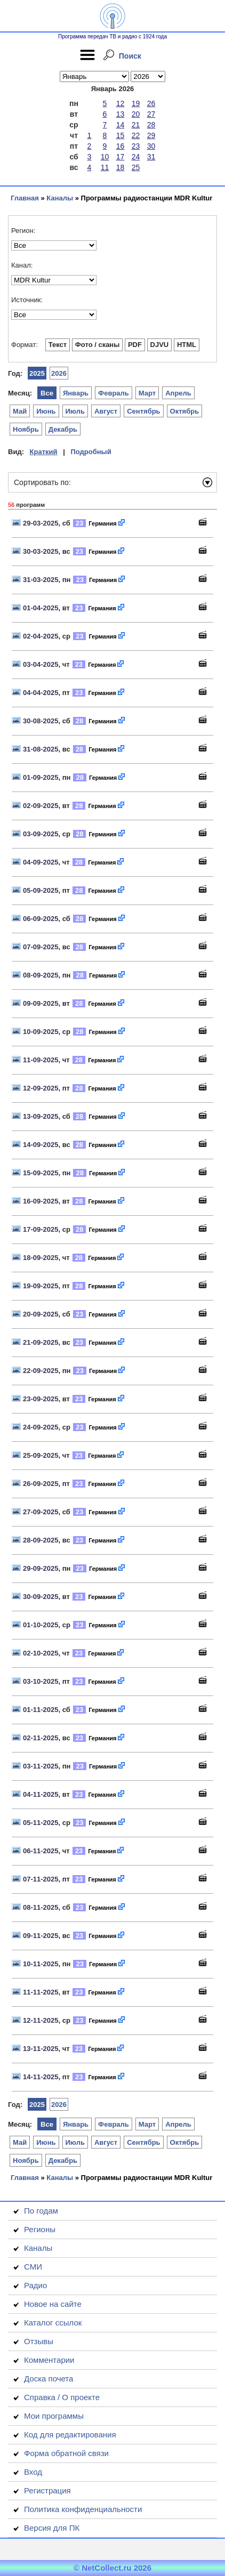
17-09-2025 (41, 1229)
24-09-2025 (41, 1427)
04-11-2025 (41, 1794)
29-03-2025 (41, 523)
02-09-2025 (41, 806)
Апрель (178, 393)
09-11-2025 (41, 1936)
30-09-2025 (41, 1597)
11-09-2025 (41, 1060)
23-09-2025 (41, 1399)
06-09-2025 (41, 919)
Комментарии (49, 2359)
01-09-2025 (41, 777)
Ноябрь (26, 429)
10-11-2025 (41, 1964)
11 (105, 167)
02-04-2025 (41, 636)
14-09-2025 (41, 1145)
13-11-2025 (41, 2049)
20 (136, 114)
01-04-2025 (41, 608)
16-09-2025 (41, 1201)
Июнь (45, 411)
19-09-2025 (41, 1286)
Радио (35, 2285)
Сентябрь (143, 411)
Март (147, 393)
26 (151, 103)
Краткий (44, 452)
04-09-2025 (41, 862)
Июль (75, 411)
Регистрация (47, 2490)
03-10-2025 (41, 1681)
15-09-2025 (41, 1173)
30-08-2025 (41, 721)
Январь (76, 393)
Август (105, 411)
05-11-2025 (41, 1823)
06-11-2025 (41, 1851)
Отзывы (38, 2341)
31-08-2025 (41, 749)
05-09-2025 (41, 890)
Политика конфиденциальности (83, 2509)
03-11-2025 (41, 1766)
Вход (33, 2471)
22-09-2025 (41, 1371)
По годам (41, 2210)
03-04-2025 (41, 664)
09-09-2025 (41, 1003)
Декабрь (63, 429)
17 (120, 156)
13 (120, 114)
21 (136, 124)
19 (136, 103)
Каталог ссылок (53, 2322)
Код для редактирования (70, 2434)
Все (47, 393)
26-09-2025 (41, 1484)
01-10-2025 (41, 1625)
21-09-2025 (41, 1342)
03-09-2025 (41, 834)
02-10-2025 (41, 1653)
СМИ (33, 2266)
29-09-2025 (41, 1568)
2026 (59, 373)
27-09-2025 (41, 1512)
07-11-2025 (41, 1879)
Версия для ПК (51, 2527)
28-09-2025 (41, 1540)
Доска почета (48, 2378)
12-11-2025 (41, 2020)
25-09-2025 (41, 1455)
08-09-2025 (41, 975)
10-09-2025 (41, 1032)
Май (20, 411)
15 (120, 135)
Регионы (39, 2229)
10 (105, 156)
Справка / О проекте (62, 2397)
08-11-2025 (41, 1907)
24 (136, 156)
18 (120, 167)
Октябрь (184, 411)
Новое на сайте (53, 2303)
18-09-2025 (41, 1258)
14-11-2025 (41, 2077)
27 (151, 114)
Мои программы (54, 2415)
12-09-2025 (41, 1088)
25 (136, 167)
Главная (25, 198)
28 (151, 124)
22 (136, 135)
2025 (37, 373)
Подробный (90, 452)
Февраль (113, 393)
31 (151, 156)
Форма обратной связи (66, 2453)
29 (151, 135)
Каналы (59, 198)
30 (151, 146)
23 (136, 146)
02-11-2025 (41, 1738)
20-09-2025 (41, 1314)
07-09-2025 (41, 947)
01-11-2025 (41, 1710)
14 (120, 124)
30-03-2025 (41, 551)
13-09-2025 (41, 1116)
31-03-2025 (41, 580)
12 (120, 103)
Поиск (130, 56)
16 (120, 146)
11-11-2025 (41, 1992)
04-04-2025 (41, 693)
